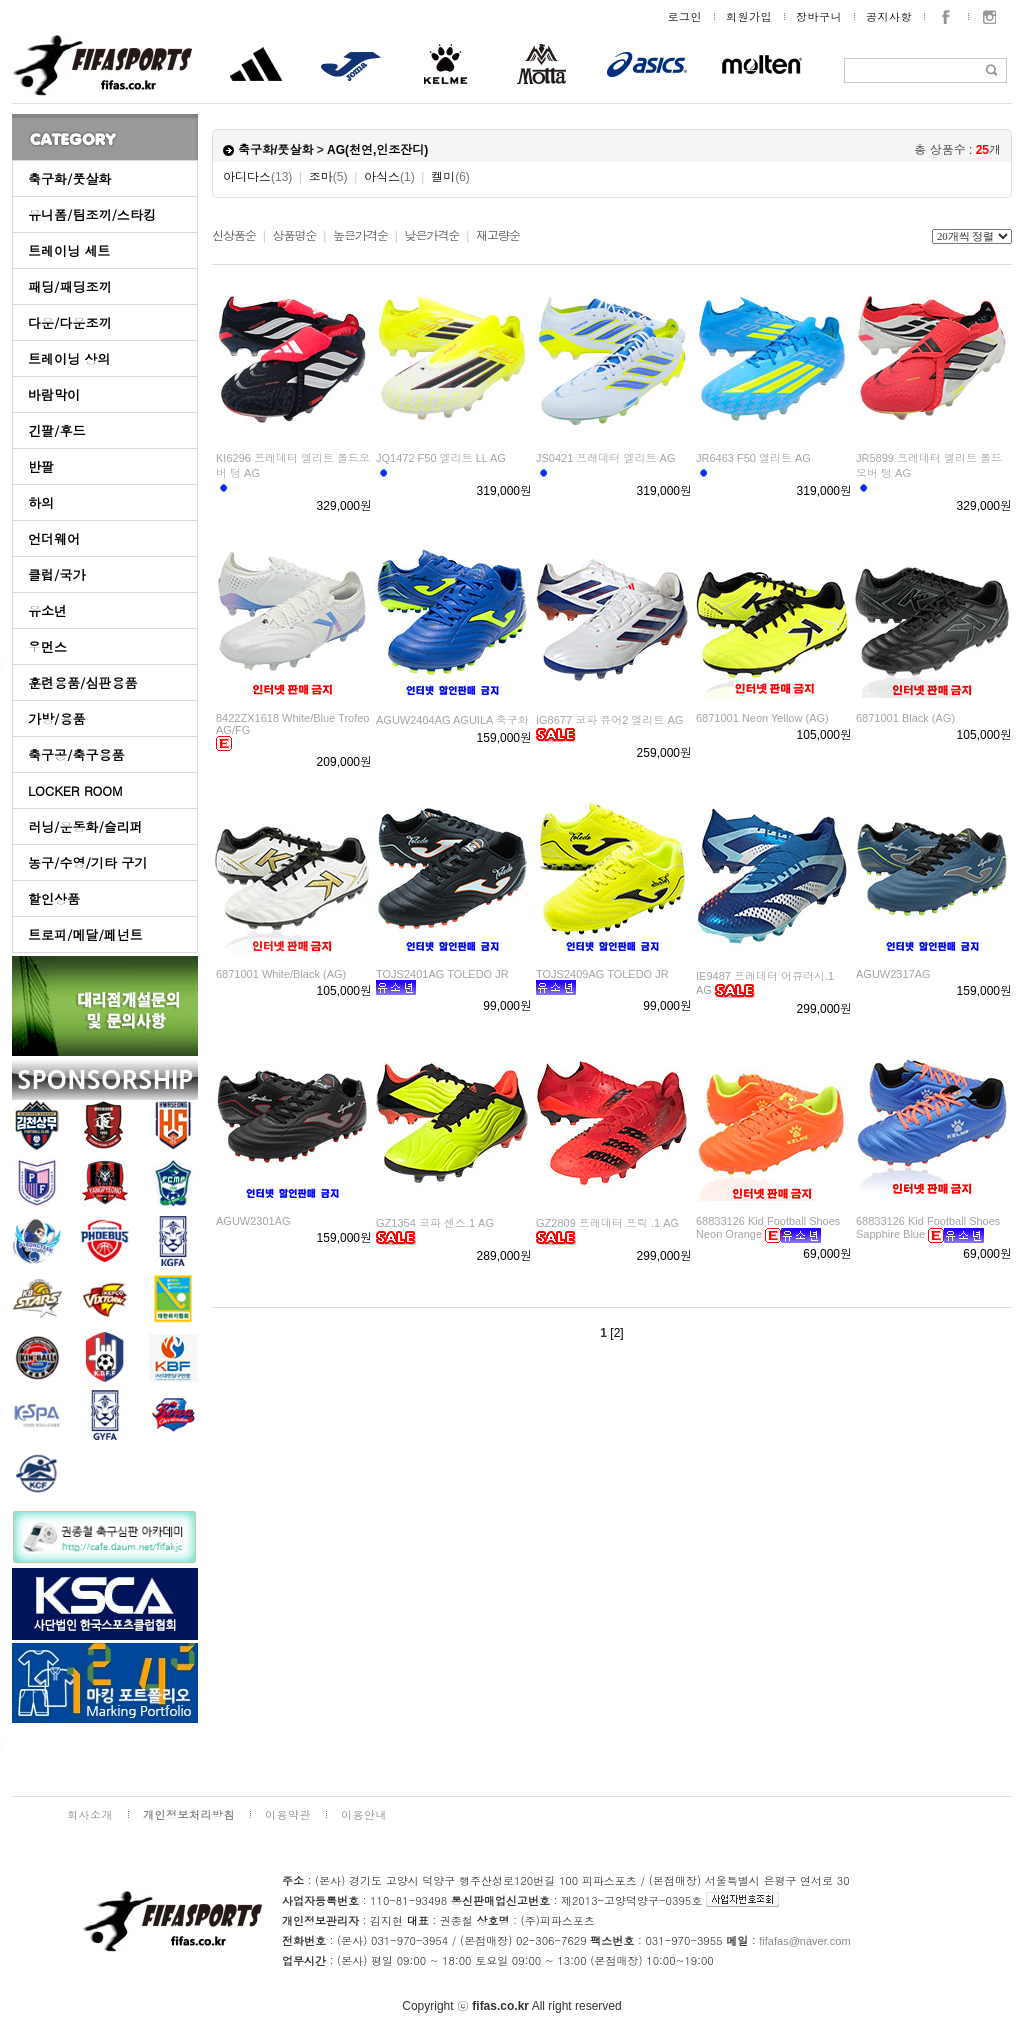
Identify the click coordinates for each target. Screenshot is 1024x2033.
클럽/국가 (56, 574)
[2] (616, 1333)
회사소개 (90, 1814)
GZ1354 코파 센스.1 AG (435, 1223)
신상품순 (234, 236)
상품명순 (294, 236)
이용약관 (288, 1814)
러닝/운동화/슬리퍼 (85, 826)
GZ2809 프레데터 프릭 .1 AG (607, 1223)
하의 (41, 502)
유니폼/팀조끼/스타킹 (92, 214)
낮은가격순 (431, 236)
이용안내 (364, 1814)
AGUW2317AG (893, 974)
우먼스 (47, 646)
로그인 (685, 16)
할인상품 (54, 898)
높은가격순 (360, 236)
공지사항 (889, 16)
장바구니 (819, 16)
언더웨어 (54, 538)
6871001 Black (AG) (905, 718)
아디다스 (257, 177)
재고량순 (498, 236)
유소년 (47, 610)
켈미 (450, 177)
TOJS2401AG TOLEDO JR (442, 974)
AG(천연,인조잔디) (377, 150)
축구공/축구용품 (76, 754)
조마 (328, 177)
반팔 (41, 466)
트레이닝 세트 (69, 250)
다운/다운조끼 (69, 322)
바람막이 (54, 394)
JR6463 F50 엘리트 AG (753, 458)
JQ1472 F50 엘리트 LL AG (441, 458)
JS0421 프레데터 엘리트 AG (605, 458)
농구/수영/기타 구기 (87, 862)
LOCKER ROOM (75, 790)
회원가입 (749, 16)
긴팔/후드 (56, 430)
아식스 (389, 177)
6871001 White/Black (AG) (281, 974)
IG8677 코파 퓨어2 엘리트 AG (609, 720)
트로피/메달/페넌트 (85, 934)
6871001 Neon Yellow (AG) (762, 718)
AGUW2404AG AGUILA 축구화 (452, 720)
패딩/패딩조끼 (69, 286)
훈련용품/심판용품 (82, 682)
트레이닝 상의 (69, 358)
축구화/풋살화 (69, 178)
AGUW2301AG (253, 1221)
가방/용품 (56, 718)
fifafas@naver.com (804, 1941)
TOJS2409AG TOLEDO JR (602, 974)
